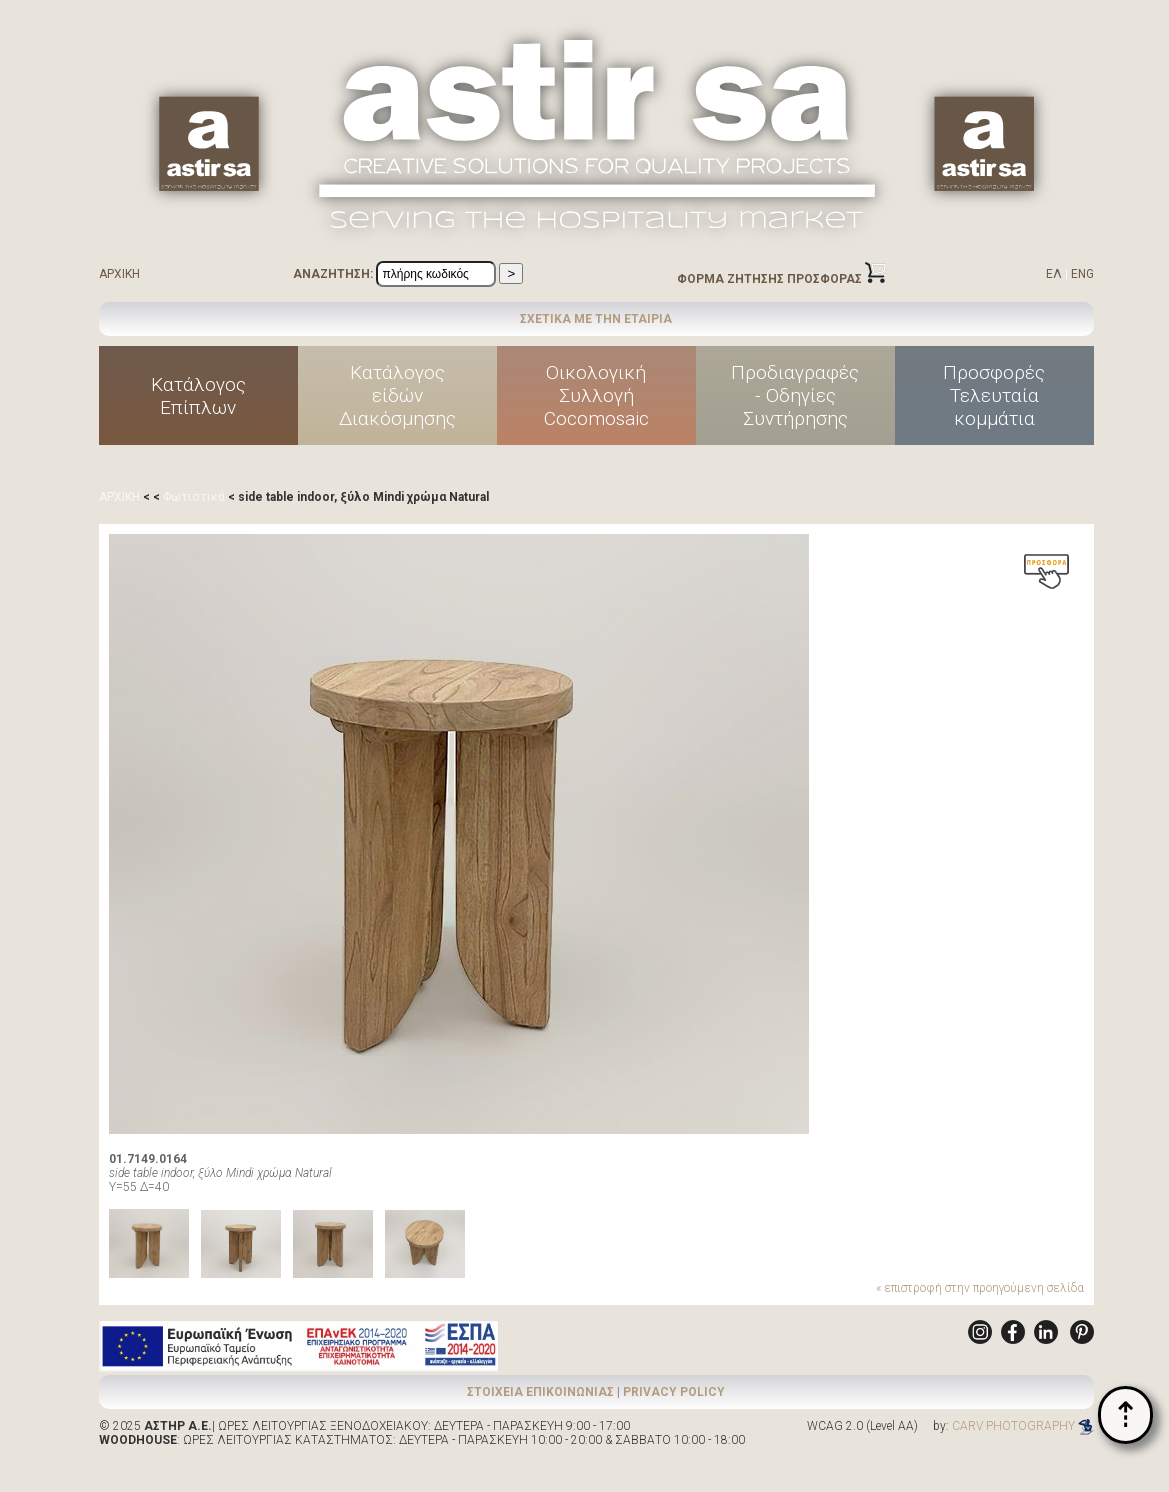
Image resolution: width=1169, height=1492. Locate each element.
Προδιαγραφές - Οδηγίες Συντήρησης (795, 395)
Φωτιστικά (194, 497)
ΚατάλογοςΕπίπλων (198, 396)
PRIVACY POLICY (674, 1392)
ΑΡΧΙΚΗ (119, 274)
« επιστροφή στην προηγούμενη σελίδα (980, 1288)
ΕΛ (1054, 274)
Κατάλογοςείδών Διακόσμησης (397, 395)
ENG (1082, 274)
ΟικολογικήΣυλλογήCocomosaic (596, 395)
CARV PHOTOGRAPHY (1023, 1426)
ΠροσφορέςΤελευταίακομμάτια (994, 395)
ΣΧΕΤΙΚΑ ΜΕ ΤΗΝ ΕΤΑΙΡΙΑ (596, 319)
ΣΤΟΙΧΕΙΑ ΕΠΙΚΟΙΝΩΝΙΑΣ (540, 1392)
